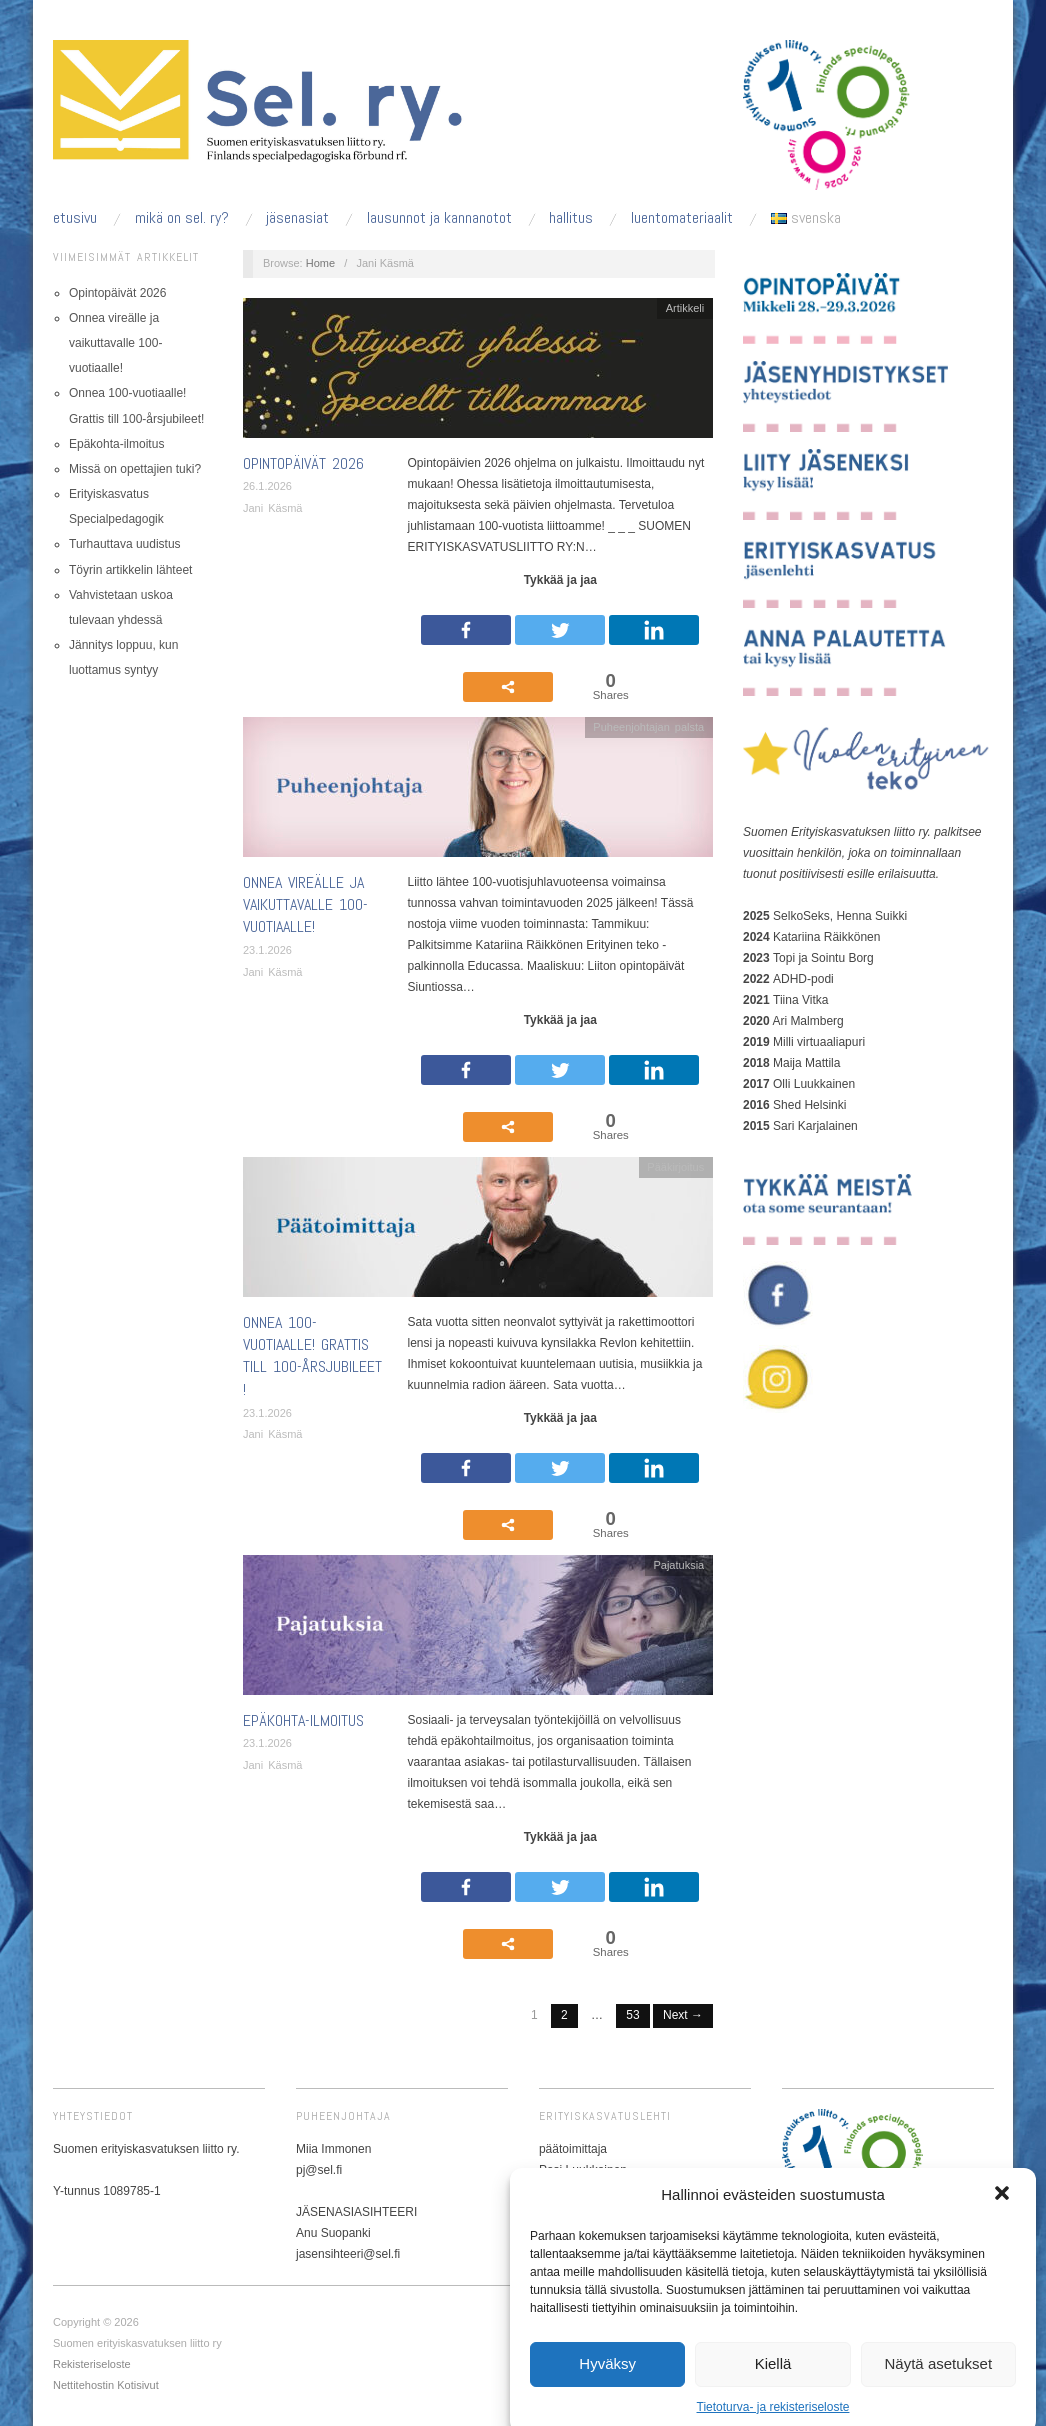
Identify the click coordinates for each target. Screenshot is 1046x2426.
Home (320, 263)
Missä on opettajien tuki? (135, 469)
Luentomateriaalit (682, 218)
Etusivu (75, 218)
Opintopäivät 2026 (117, 293)
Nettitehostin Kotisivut (106, 2385)
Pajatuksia (678, 1565)
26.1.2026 (267, 486)
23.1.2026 (267, 950)
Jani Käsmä (272, 508)
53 (632, 2015)
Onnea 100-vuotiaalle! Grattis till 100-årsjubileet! (312, 1356)
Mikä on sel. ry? (182, 218)
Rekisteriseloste (92, 2364)
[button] (1004, 2269)
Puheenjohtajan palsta (648, 727)
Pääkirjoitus (675, 1167)
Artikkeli (685, 308)
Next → (683, 2015)
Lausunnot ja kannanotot (439, 218)
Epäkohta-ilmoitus (116, 444)
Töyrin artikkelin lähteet (130, 570)
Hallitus (571, 218)
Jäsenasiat (297, 218)
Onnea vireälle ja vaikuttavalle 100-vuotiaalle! (115, 343)
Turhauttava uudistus (125, 544)
